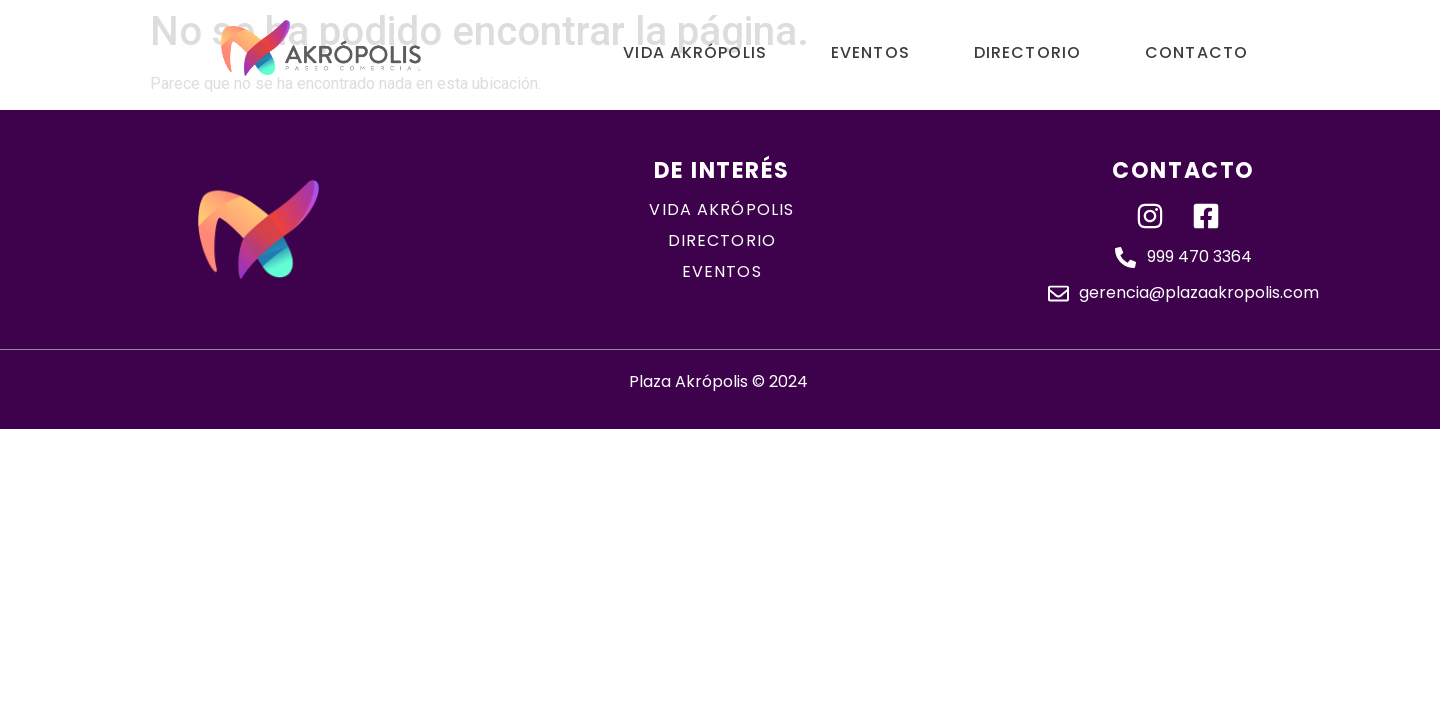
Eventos (870, 52)
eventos (722, 271)
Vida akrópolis (721, 209)
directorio (722, 240)
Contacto (1196, 52)
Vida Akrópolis (695, 52)
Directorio (1027, 52)
